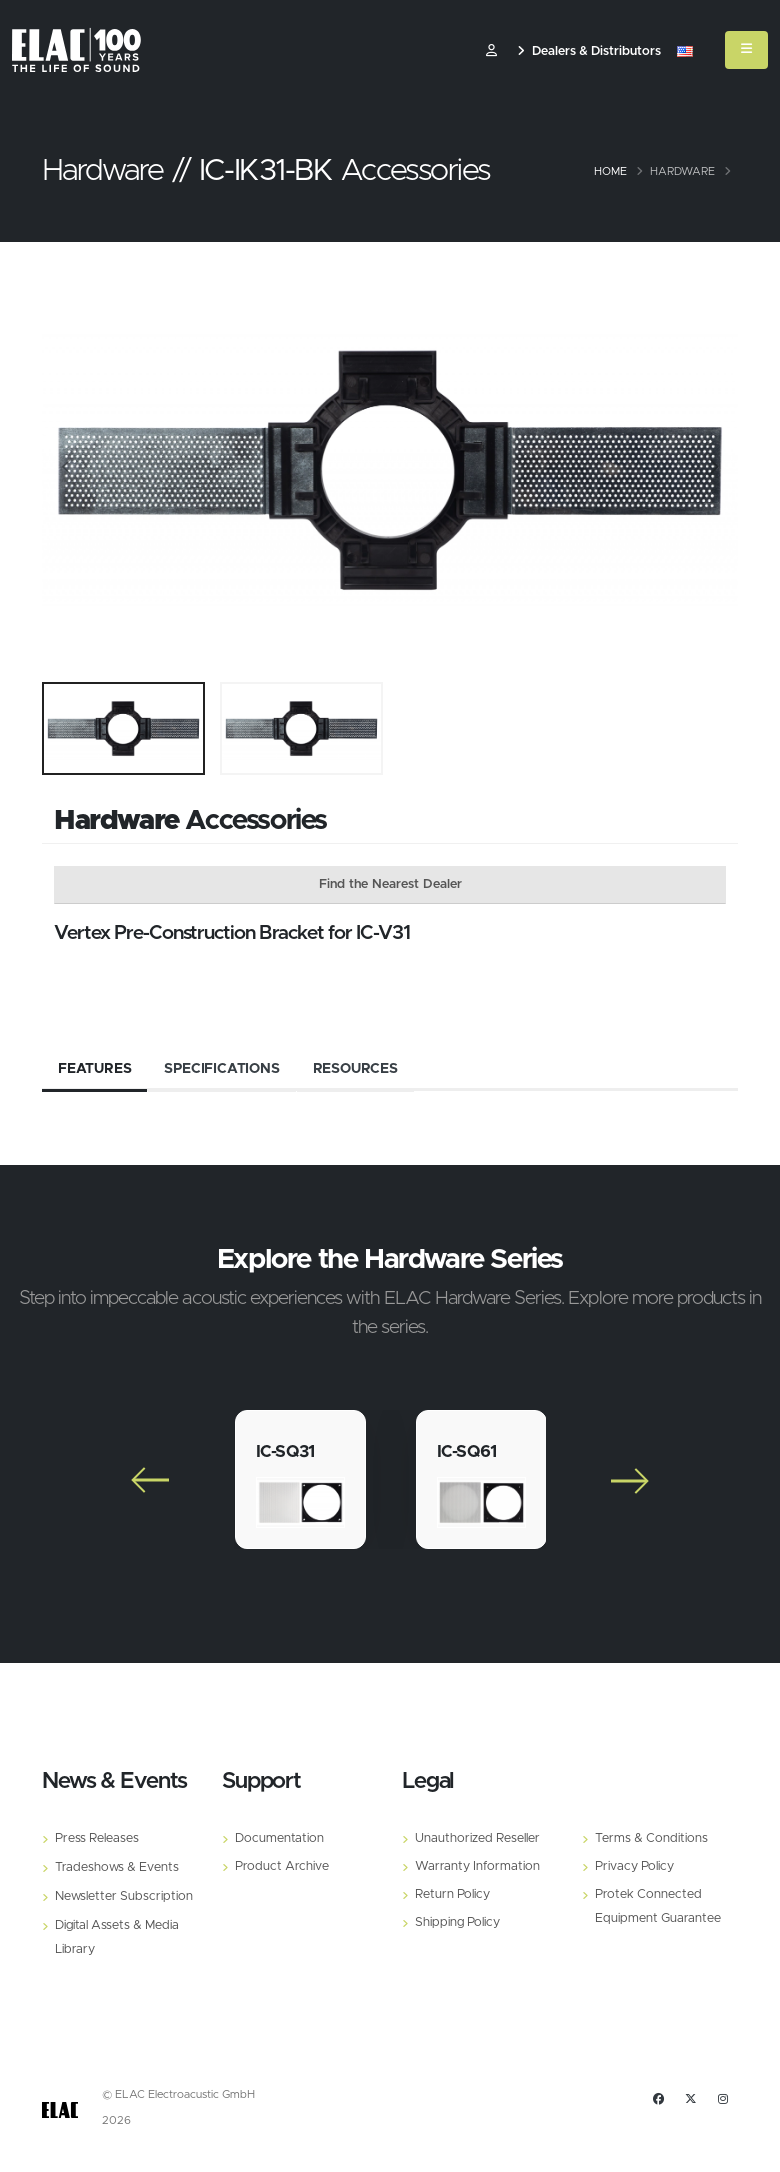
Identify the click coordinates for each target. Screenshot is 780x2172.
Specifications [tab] (221, 1069)
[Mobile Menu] (746, 50)
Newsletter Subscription (124, 1896)
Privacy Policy (634, 1866)
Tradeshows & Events (117, 1867)
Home (610, 171)
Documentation (279, 1838)
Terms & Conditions (651, 1838)
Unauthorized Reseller (477, 1838)
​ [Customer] (491, 51)
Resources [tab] (355, 1069)
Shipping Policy (457, 1922)
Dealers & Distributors (589, 51)
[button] (685, 52)
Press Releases (97, 1838)
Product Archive (282, 1866)
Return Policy (452, 1894)
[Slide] (67, 470)
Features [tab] (94, 1069)
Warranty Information (477, 1866)
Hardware (682, 171)
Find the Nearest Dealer (390, 884)
